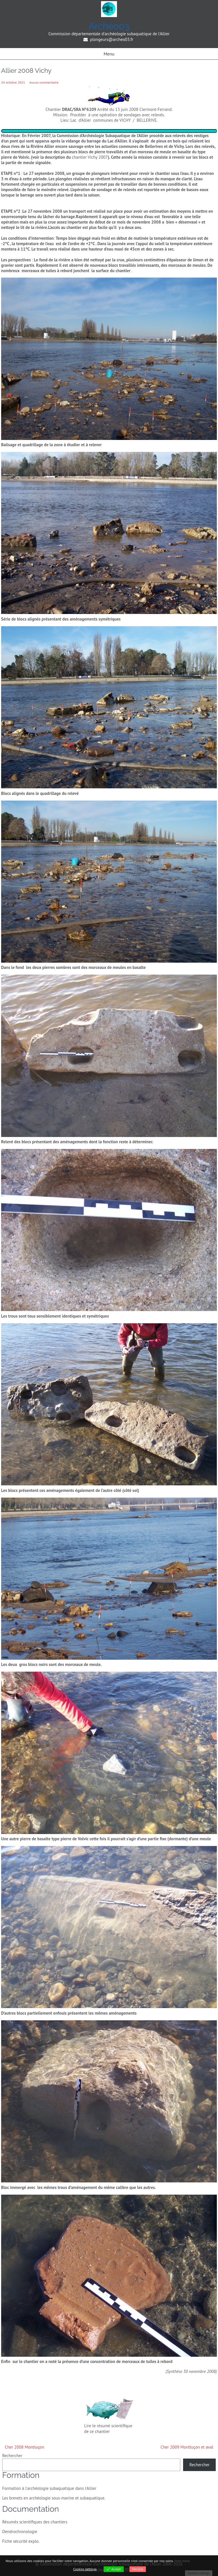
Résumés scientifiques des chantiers (34, 2522)
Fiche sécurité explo (20, 2541)
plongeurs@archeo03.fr (111, 39)
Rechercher (12, 2455)
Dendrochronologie (19, 2531)
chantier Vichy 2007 (90, 157)
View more (182, 2561)
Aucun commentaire (44, 82)
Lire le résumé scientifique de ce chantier (108, 2428)
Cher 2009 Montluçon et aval (186, 2447)
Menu (109, 54)
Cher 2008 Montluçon (24, 2447)
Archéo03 (109, 26)
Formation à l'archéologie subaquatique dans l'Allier (49, 2488)
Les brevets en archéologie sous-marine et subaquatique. (53, 2498)
